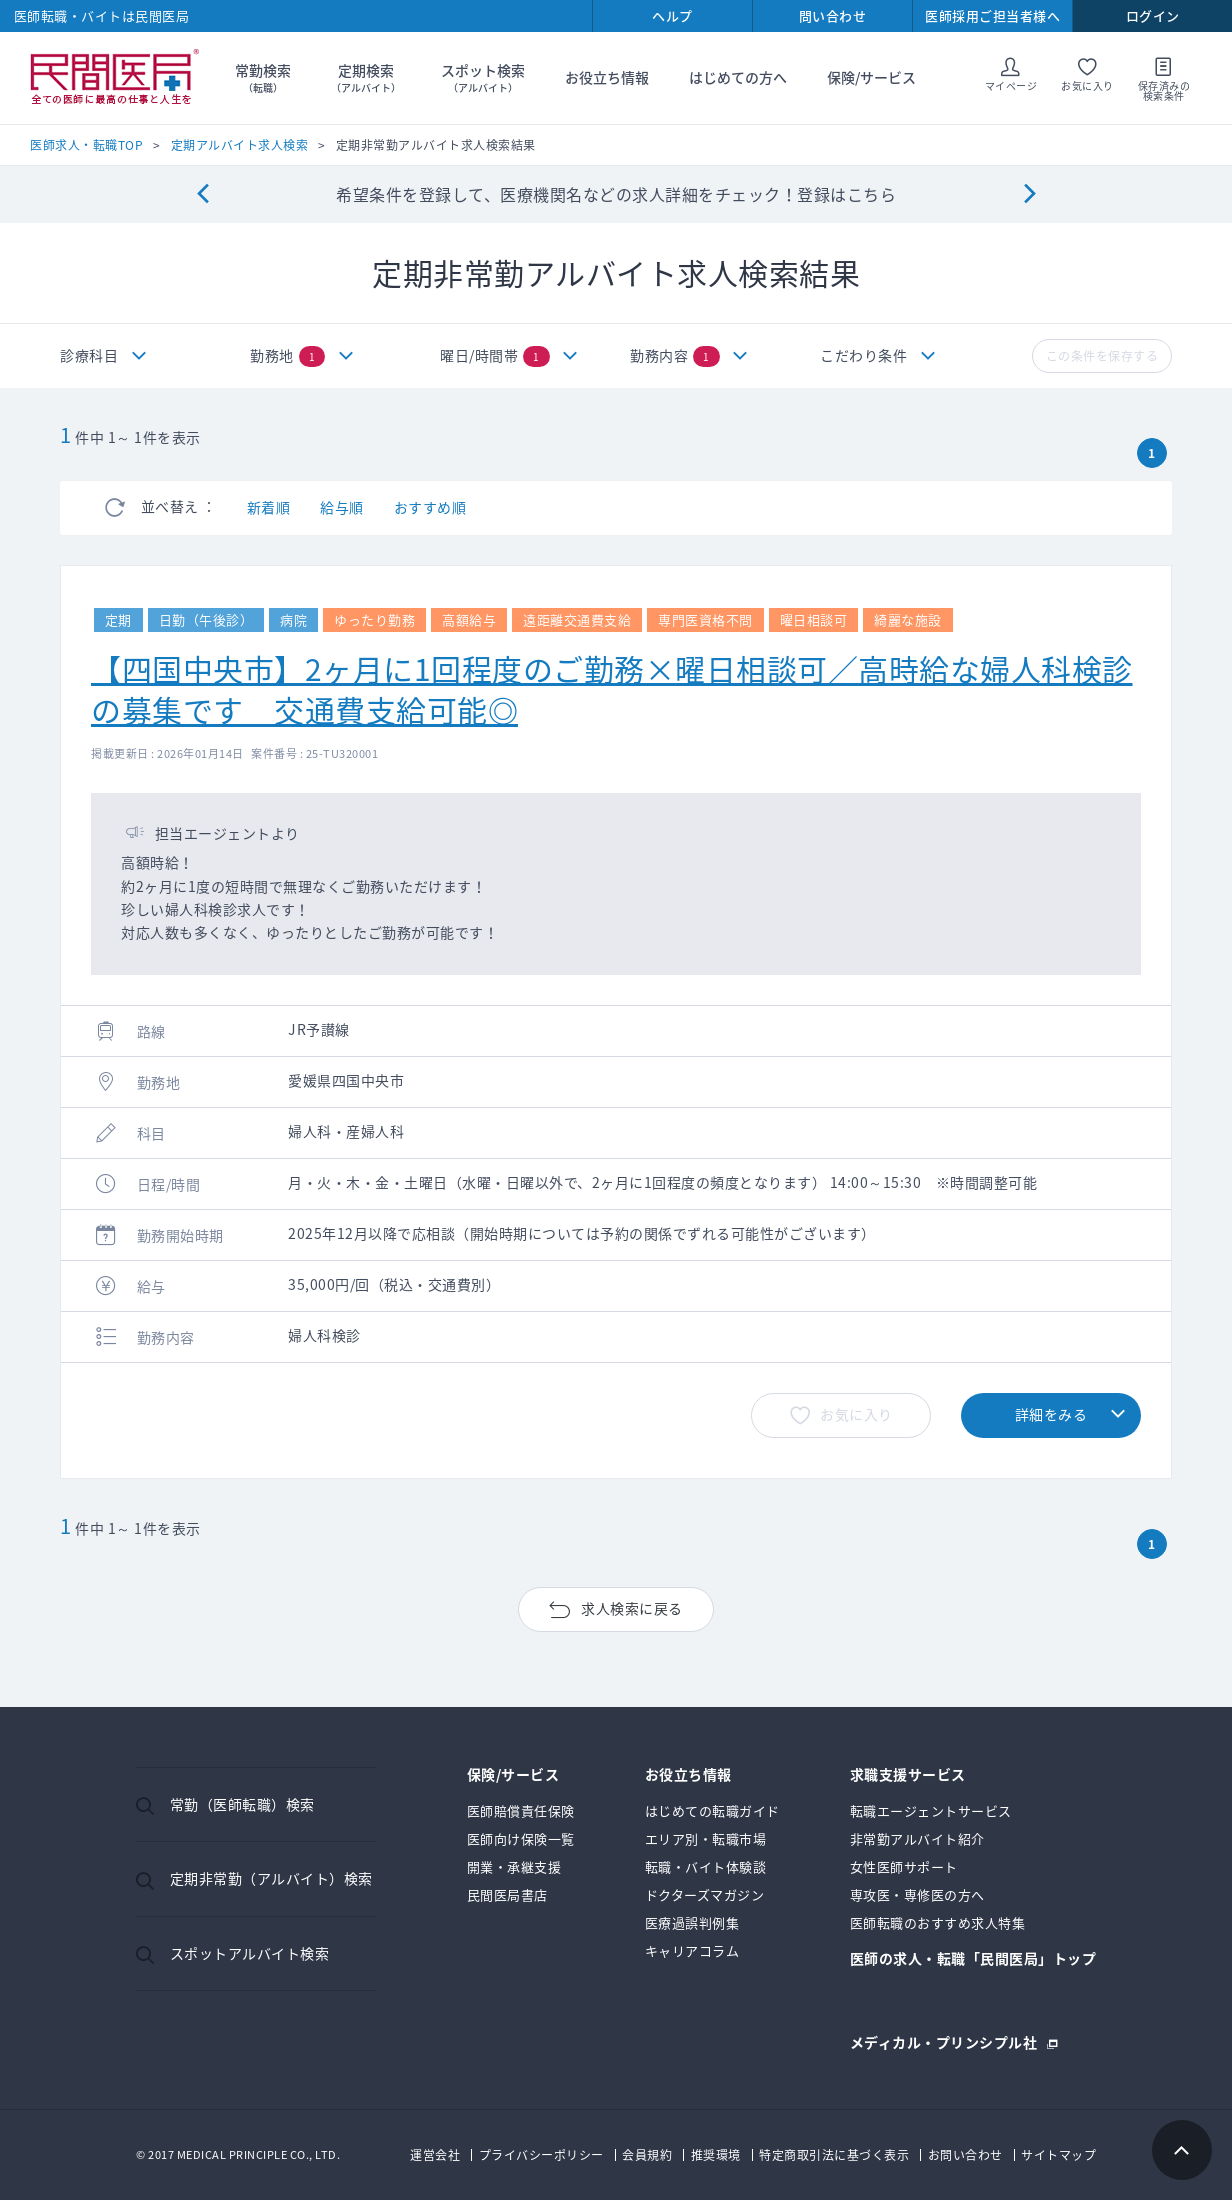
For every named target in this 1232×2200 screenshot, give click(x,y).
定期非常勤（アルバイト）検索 (271, 1878)
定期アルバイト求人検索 (240, 145)
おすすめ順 (430, 507)
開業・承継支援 (514, 1866)
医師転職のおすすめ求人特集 (938, 1922)
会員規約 (647, 2155)
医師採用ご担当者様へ (992, 15)
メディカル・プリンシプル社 (944, 2040)
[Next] (1029, 194)
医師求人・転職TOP (86, 145)
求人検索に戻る (632, 1608)
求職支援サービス (908, 1775)
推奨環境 (716, 2155)
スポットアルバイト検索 (250, 1953)
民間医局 (115, 78)
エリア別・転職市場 (706, 1838)
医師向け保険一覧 (521, 1838)
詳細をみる (1051, 1414)
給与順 (342, 507)
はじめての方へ (738, 77)
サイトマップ (1058, 2155)
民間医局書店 (507, 1894)
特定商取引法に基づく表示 (834, 2155)
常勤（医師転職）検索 (242, 1804)
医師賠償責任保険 (521, 1810)
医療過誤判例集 (692, 1922)
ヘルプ (672, 15)
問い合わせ (833, 15)
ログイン (1153, 15)
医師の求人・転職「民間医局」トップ (973, 1959)
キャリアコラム (692, 1950)
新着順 (269, 507)
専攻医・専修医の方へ (917, 1894)
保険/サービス (871, 77)
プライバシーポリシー (541, 2155)
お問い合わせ (965, 2155)
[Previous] (202, 194)
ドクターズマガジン (705, 1894)
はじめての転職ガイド (712, 1810)
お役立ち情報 (607, 77)
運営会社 (435, 2155)
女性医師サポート (904, 1866)
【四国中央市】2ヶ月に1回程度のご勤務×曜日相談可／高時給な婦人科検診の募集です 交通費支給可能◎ (612, 688)
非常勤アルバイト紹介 (917, 1838)
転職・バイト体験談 (706, 1866)
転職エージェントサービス (931, 1810)
